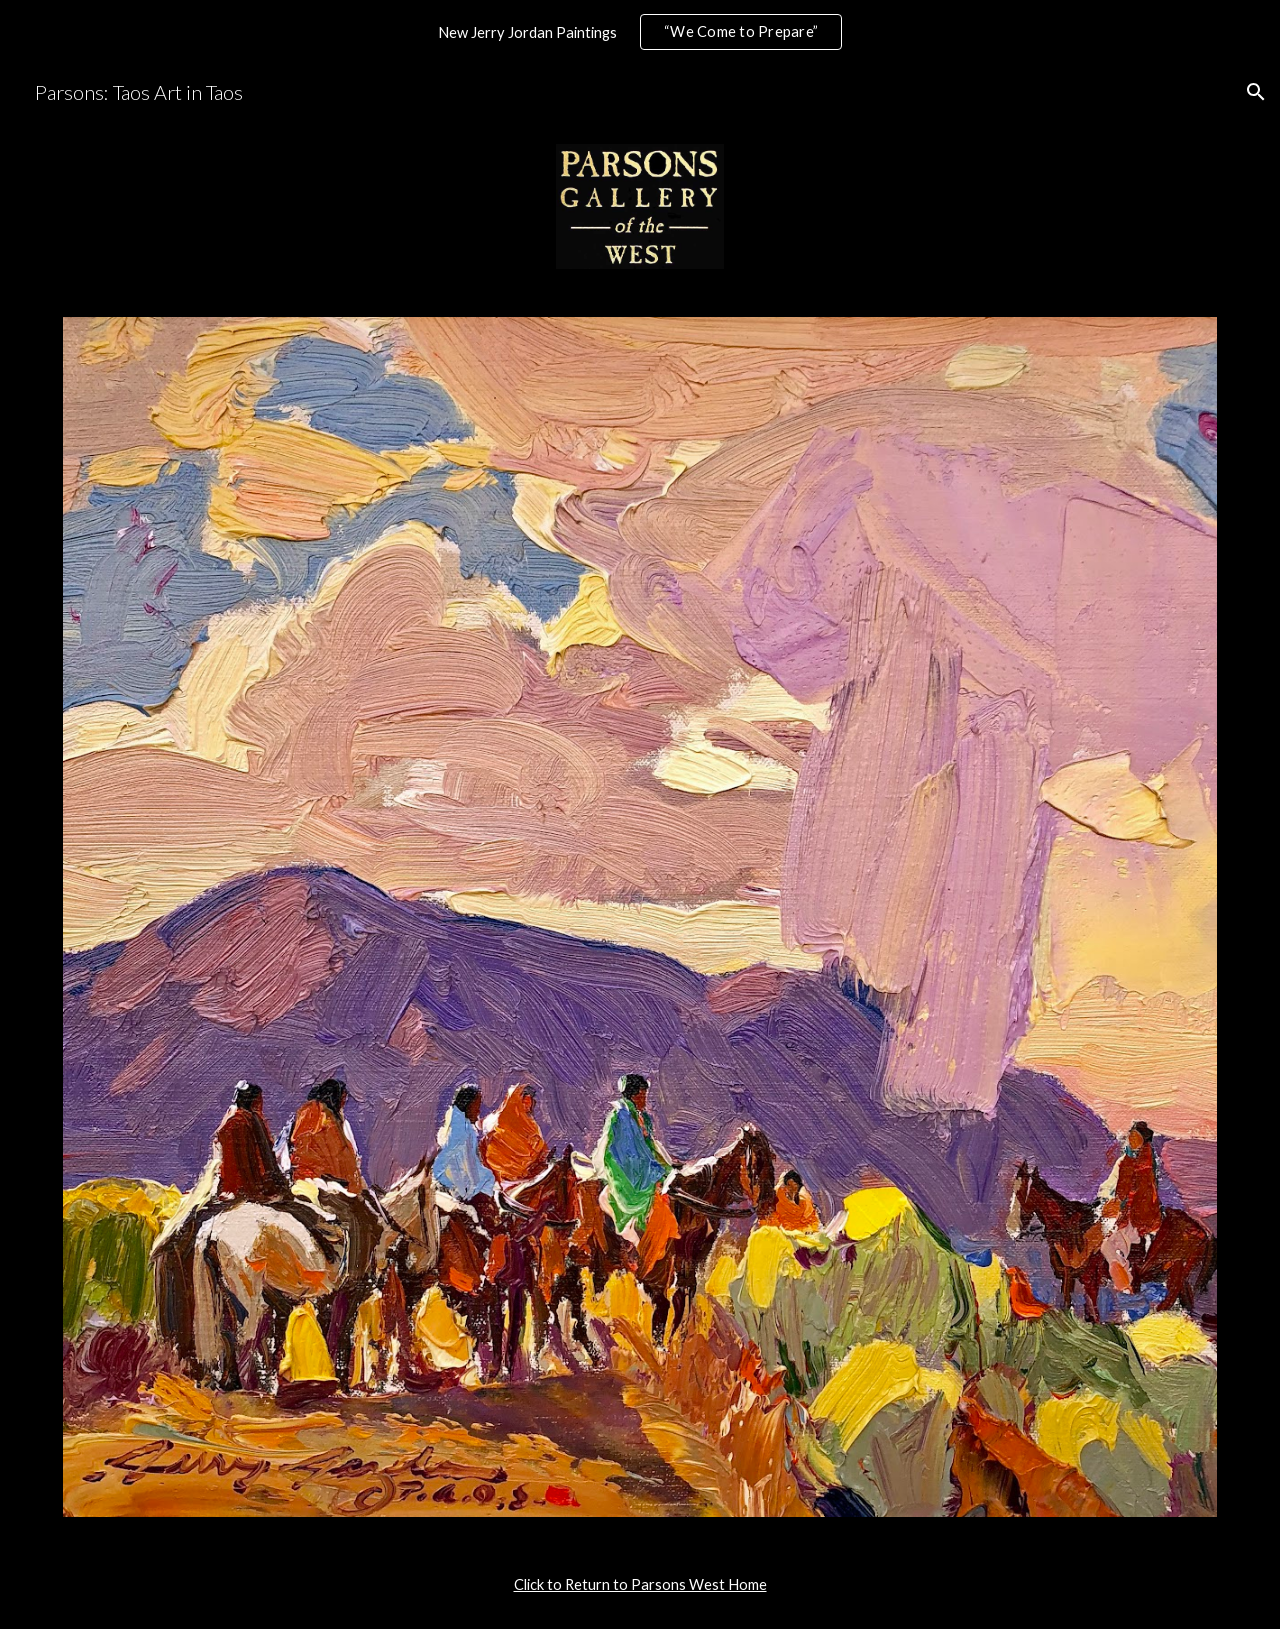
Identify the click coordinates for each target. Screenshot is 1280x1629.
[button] (1256, 92)
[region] (640, 32)
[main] (640, 1585)
